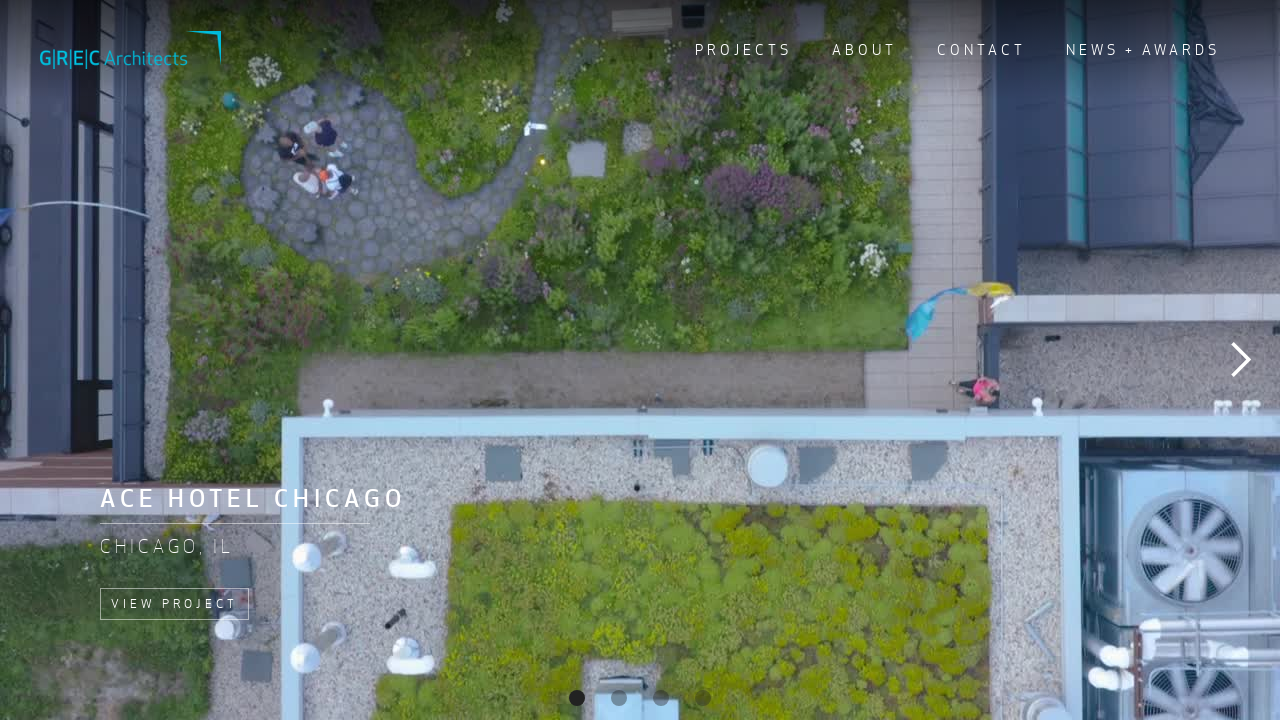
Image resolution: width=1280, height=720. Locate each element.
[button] (1240, 360)
